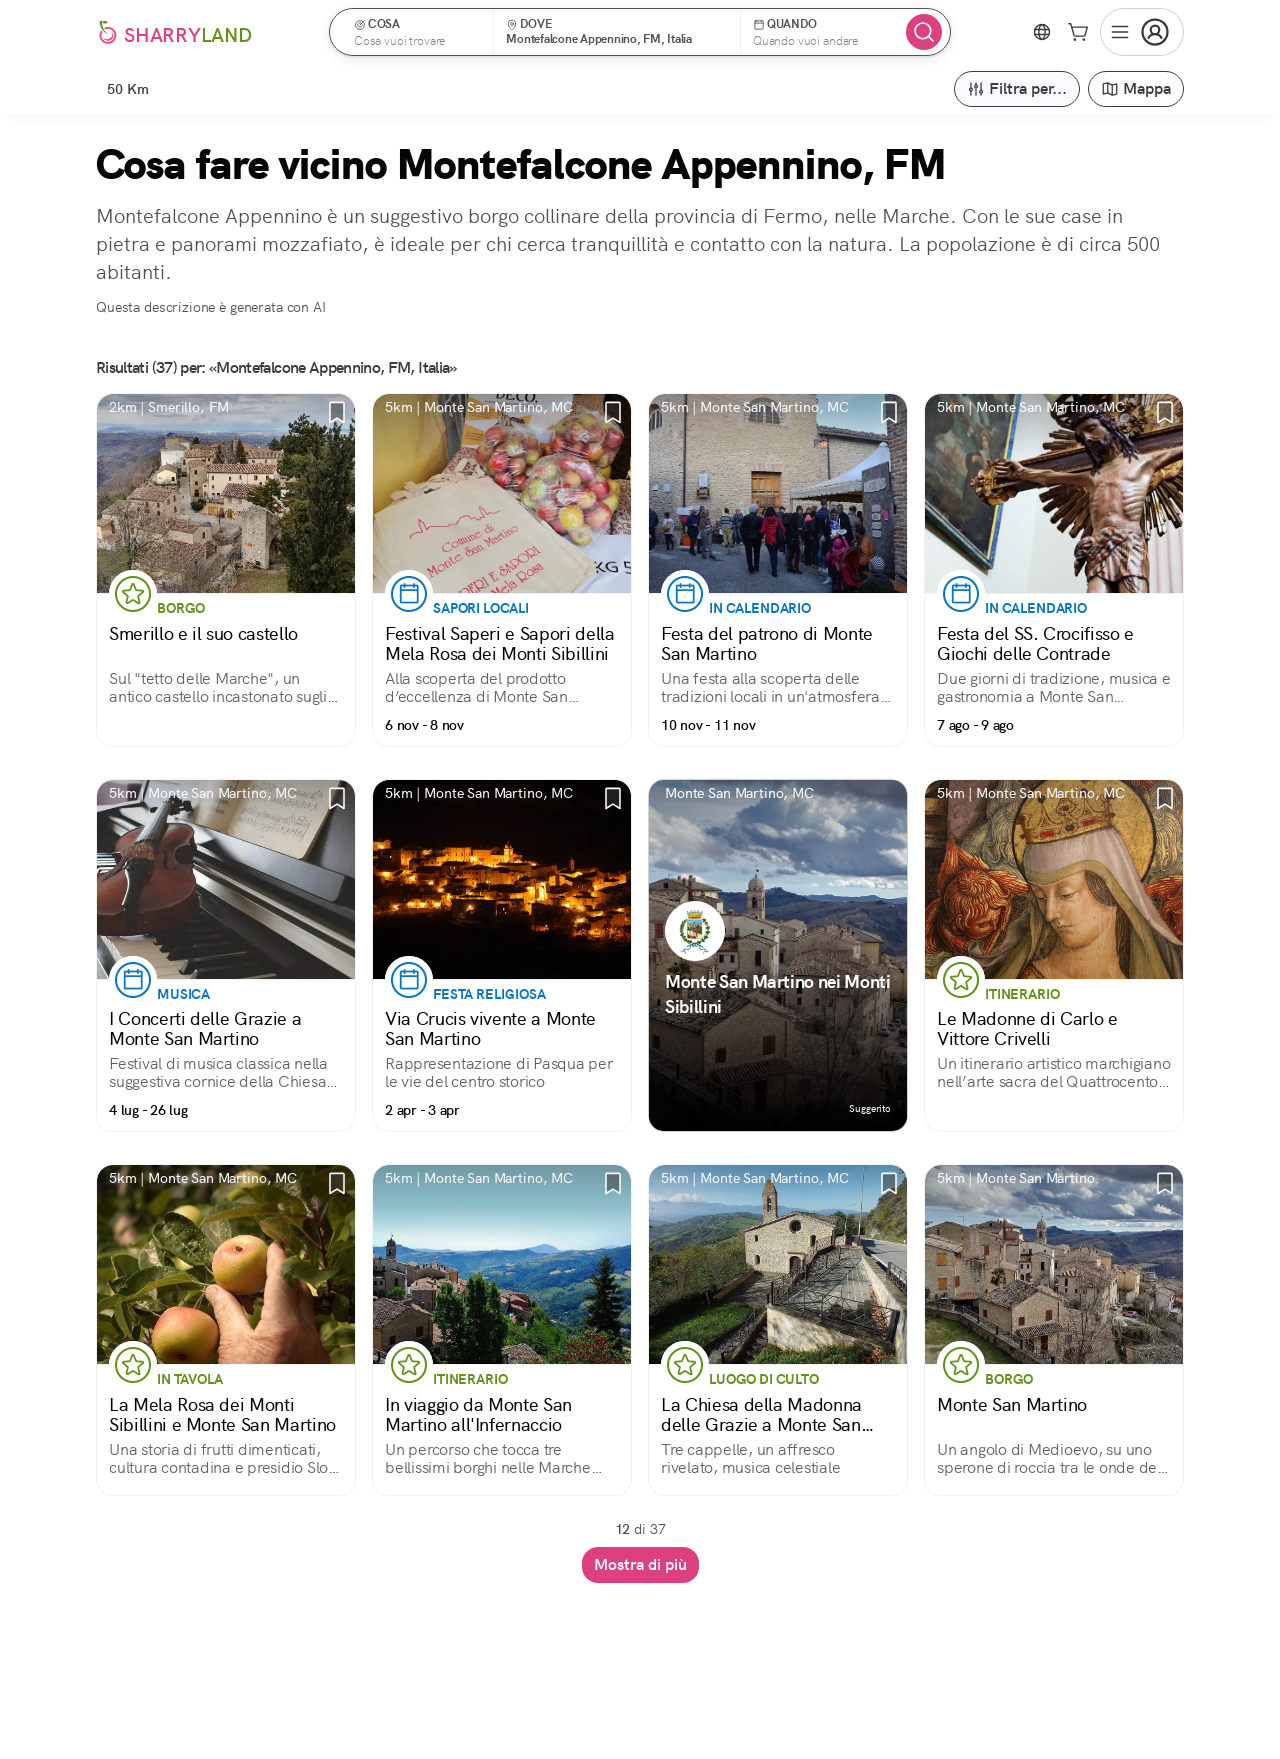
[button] (418, 32)
